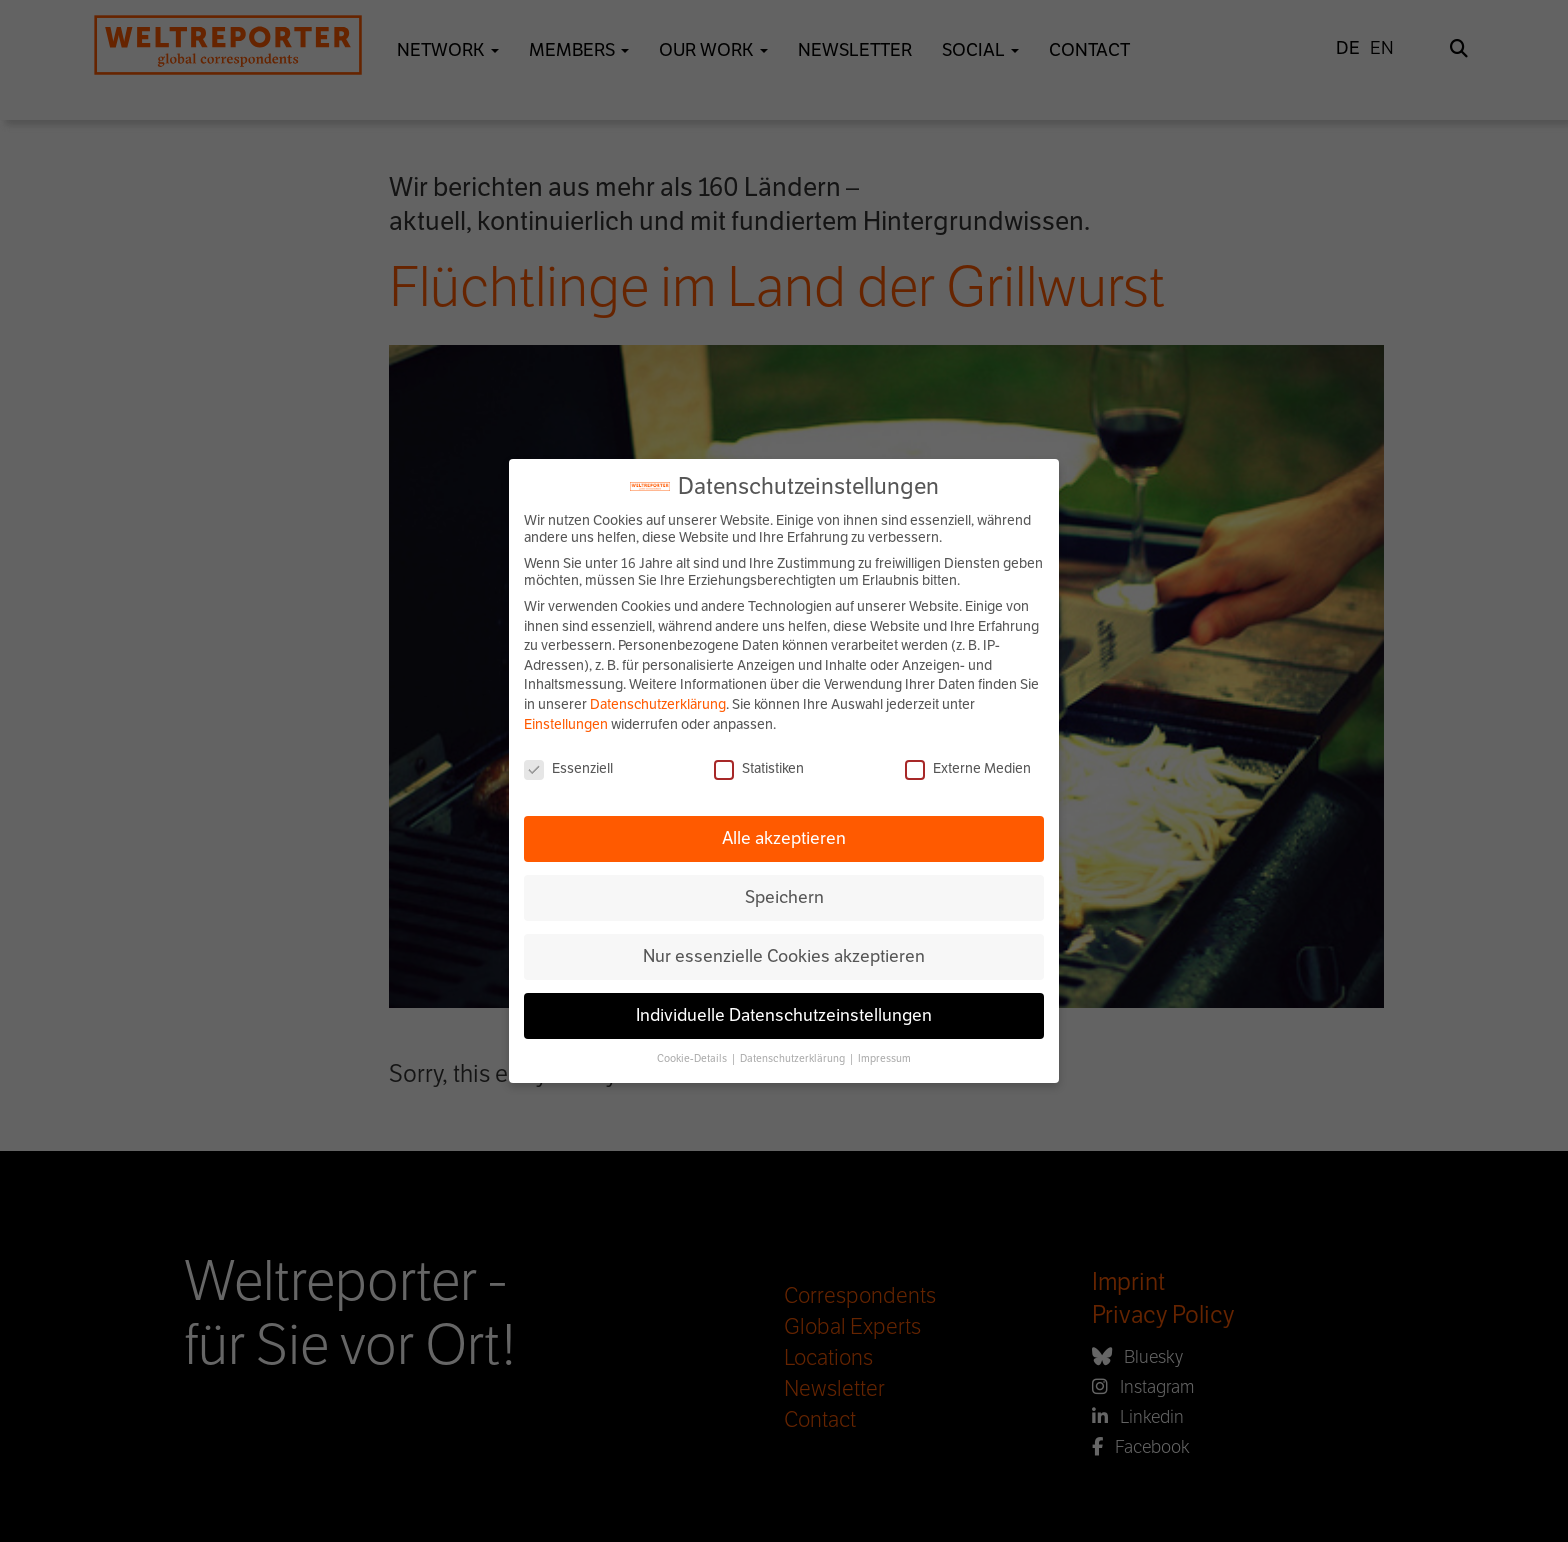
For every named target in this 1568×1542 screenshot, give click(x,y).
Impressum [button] (884, 1058)
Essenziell (568, 768)
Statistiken (759, 768)
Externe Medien (968, 768)
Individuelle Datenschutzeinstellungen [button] (784, 1015)
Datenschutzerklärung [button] (793, 1058)
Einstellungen (566, 724)
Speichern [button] (784, 897)
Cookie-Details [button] (693, 1058)
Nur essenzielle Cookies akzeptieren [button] (784, 956)
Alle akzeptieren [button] (784, 838)
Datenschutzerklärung (658, 704)
